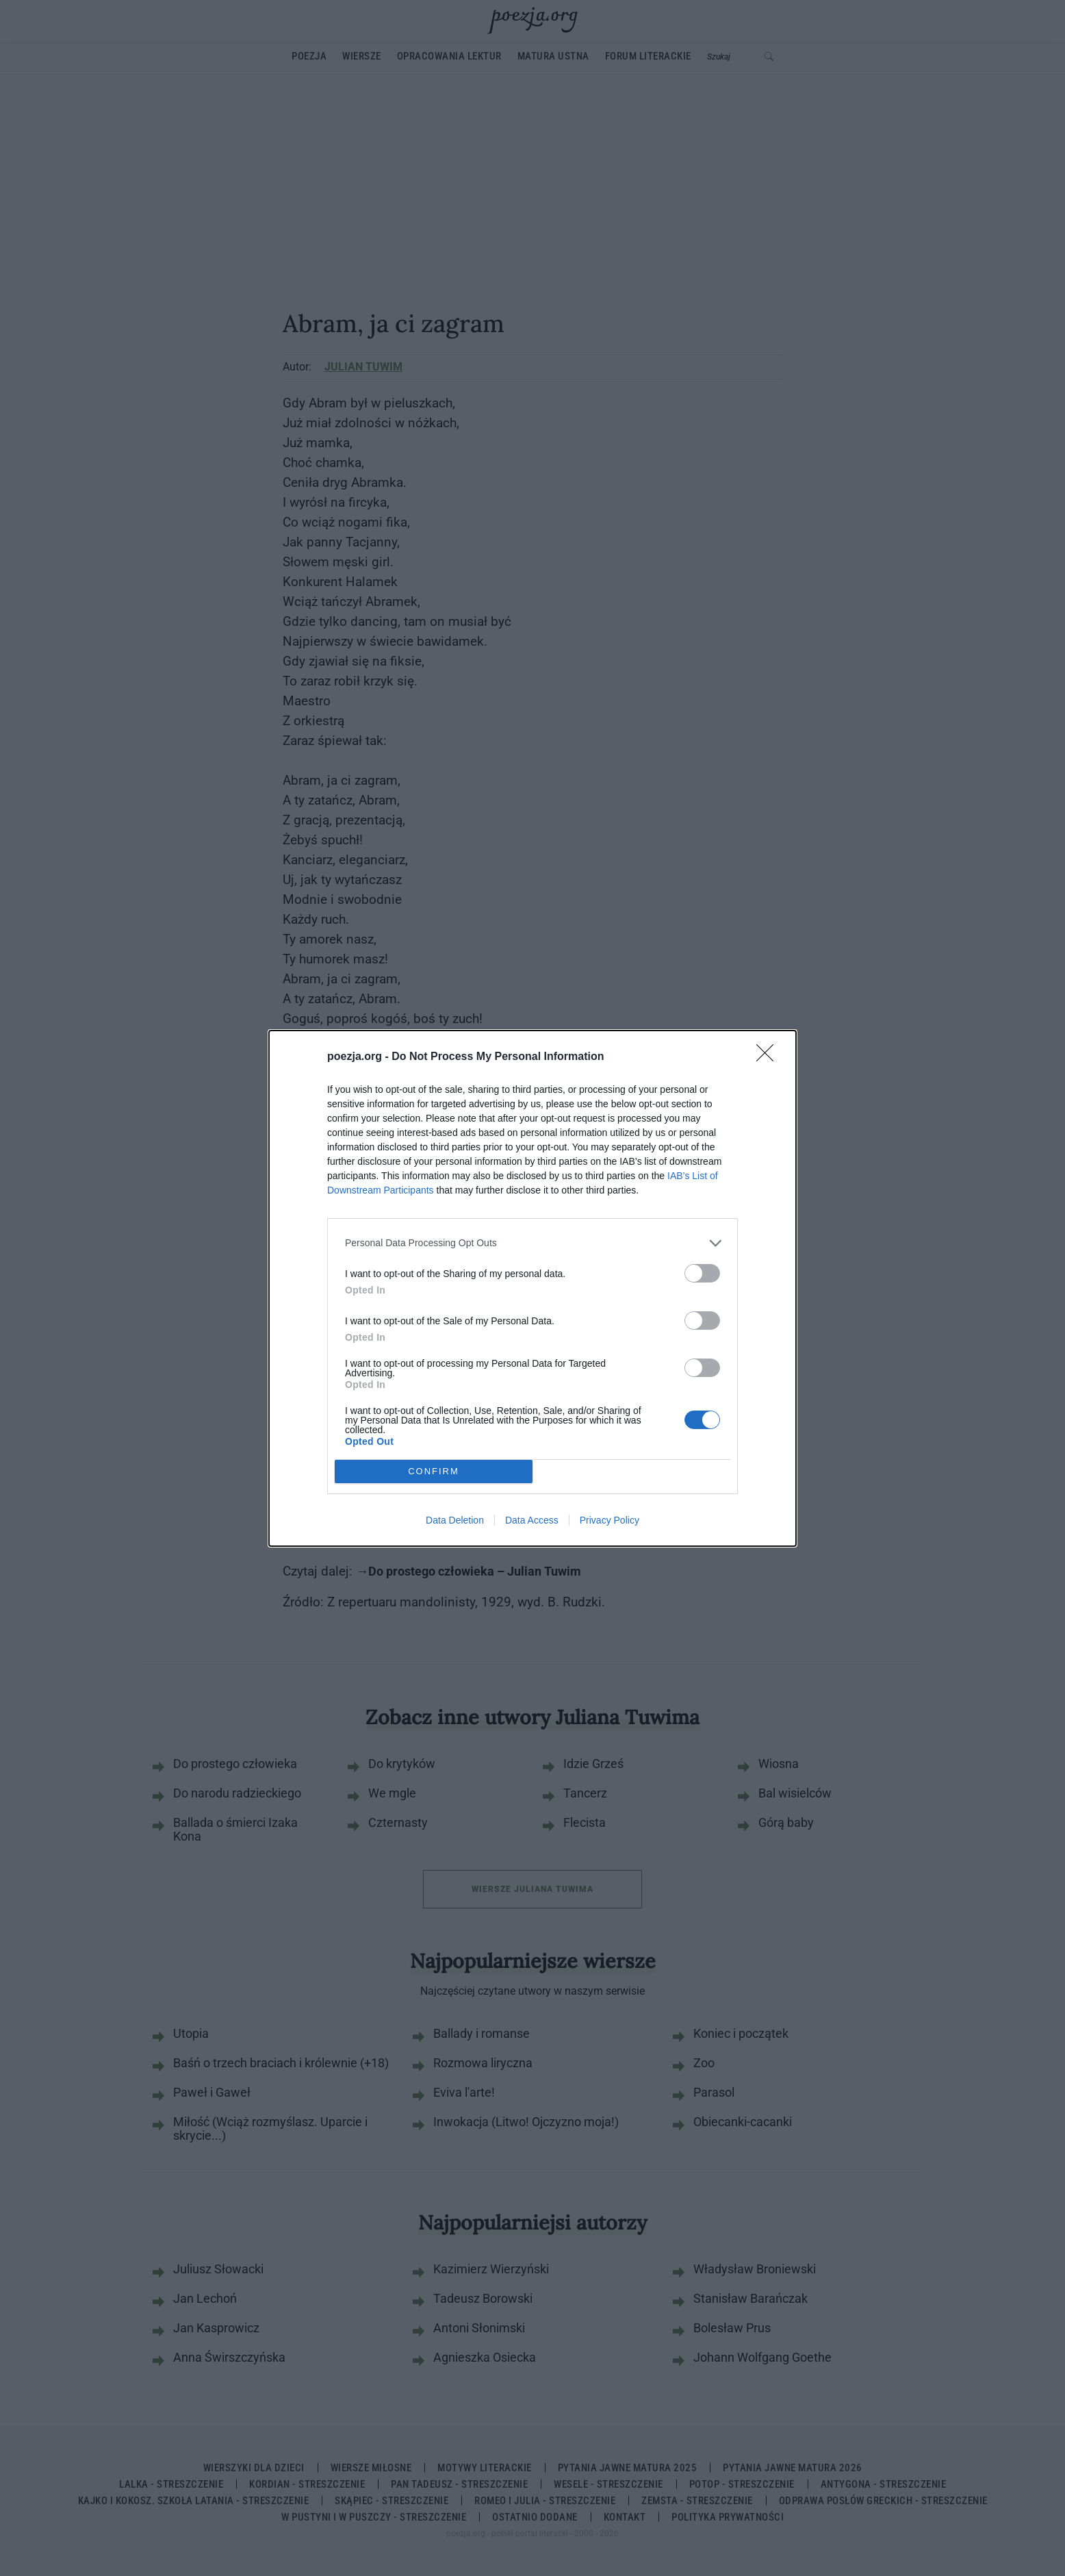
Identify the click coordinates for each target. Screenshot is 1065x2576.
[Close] (769, 1057)
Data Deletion (455, 1520)
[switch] (702, 1273)
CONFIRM (433, 1471)
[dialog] (532, 1288)
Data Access (532, 1520)
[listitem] (532, 1243)
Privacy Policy (609, 1520)
